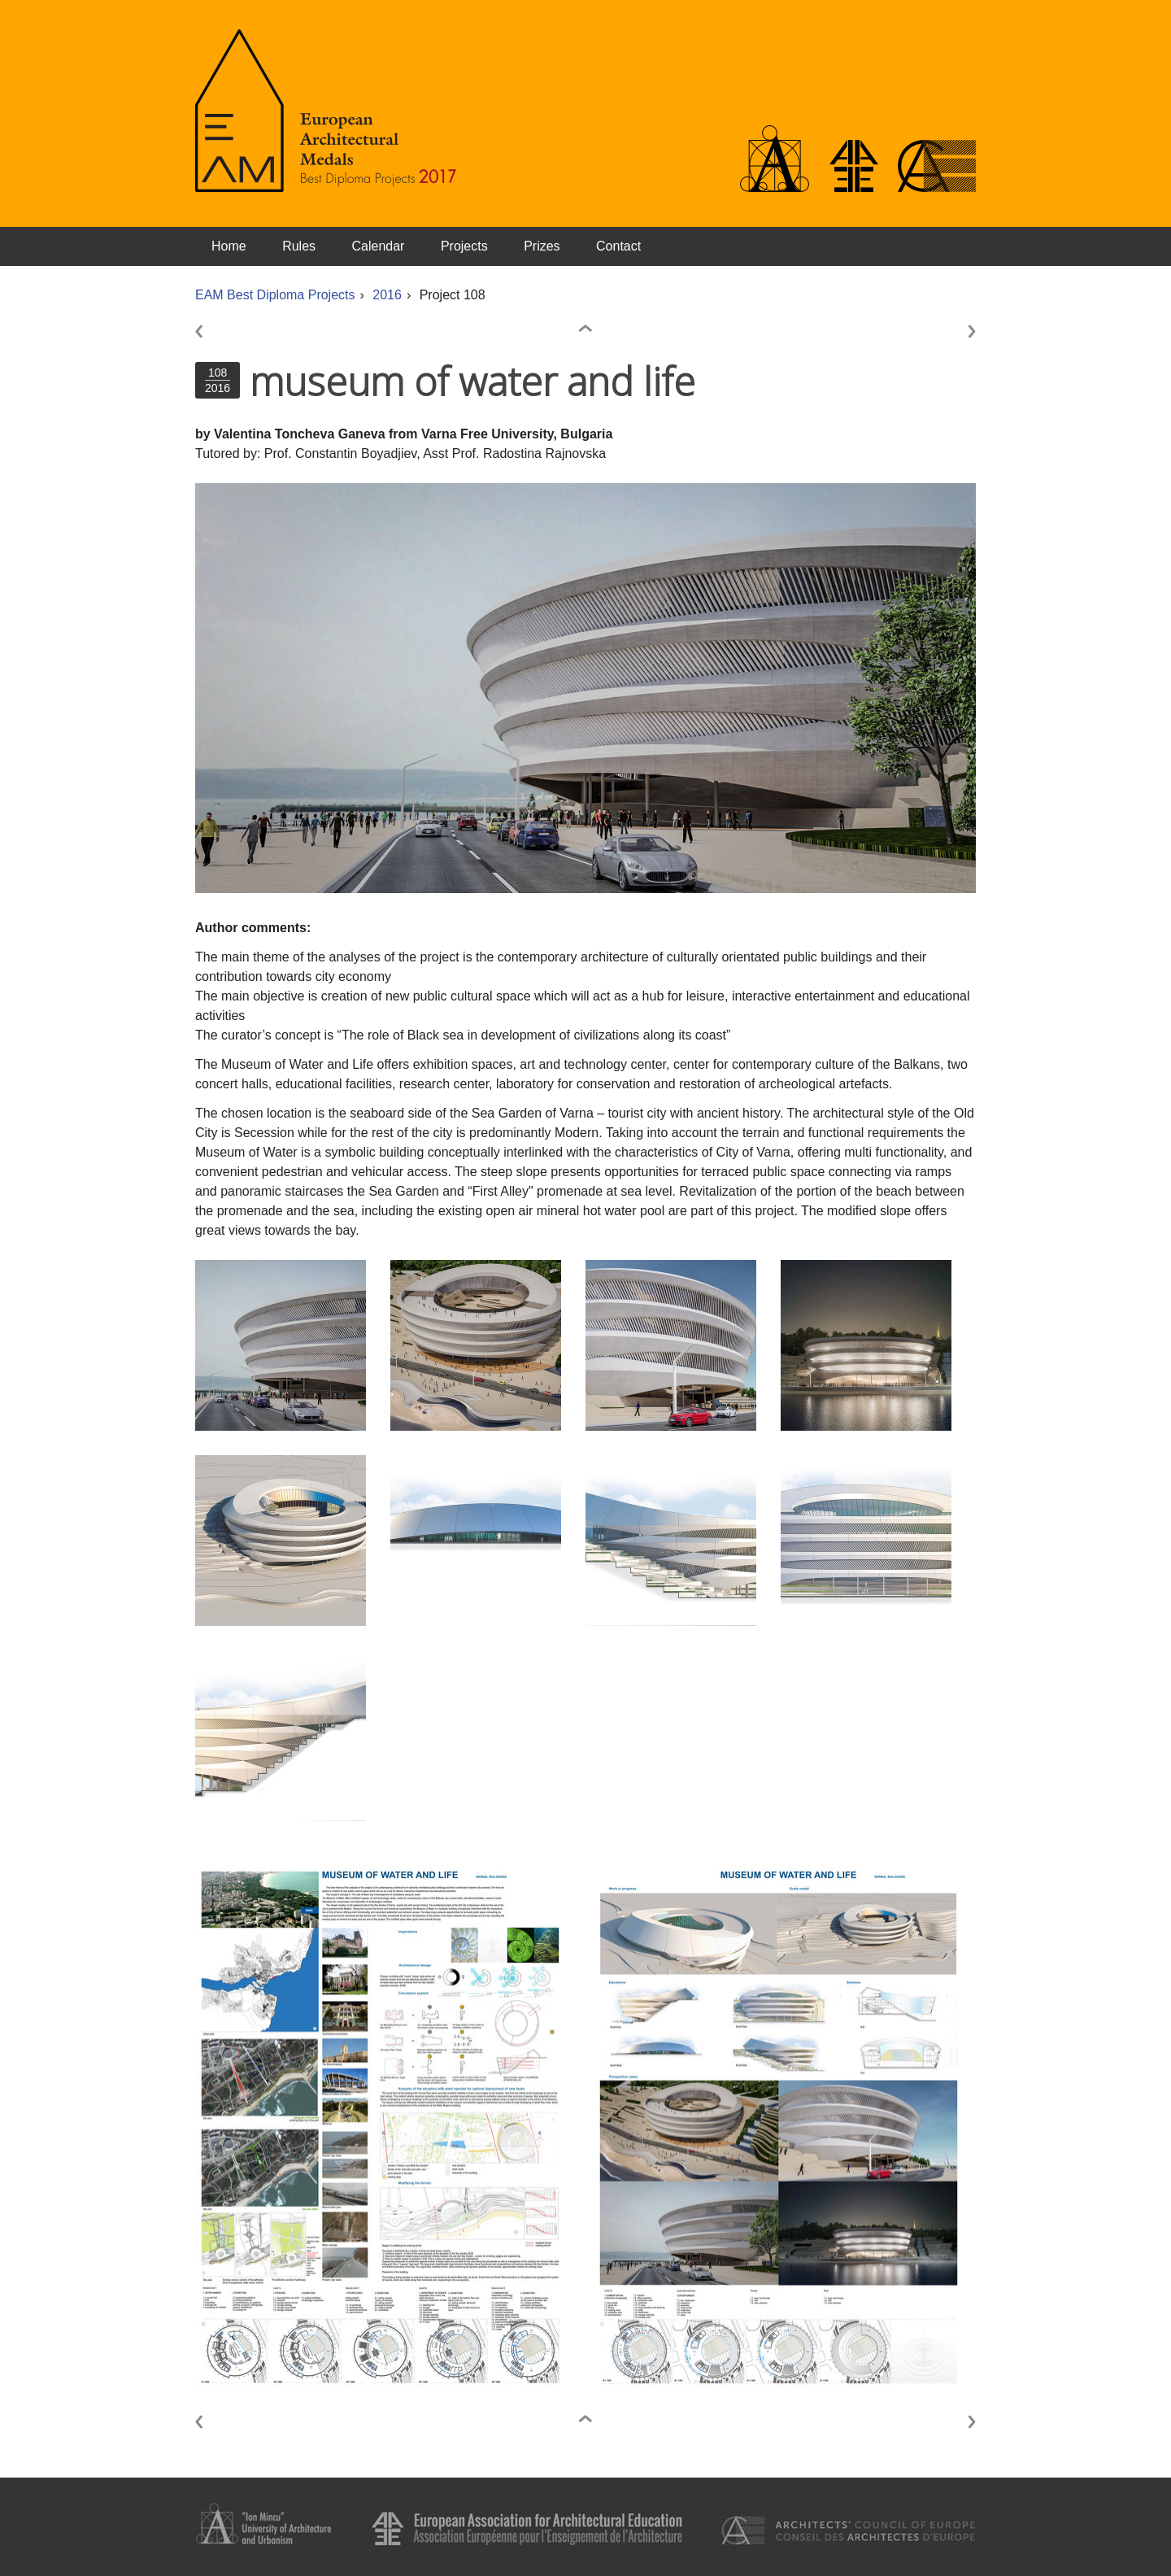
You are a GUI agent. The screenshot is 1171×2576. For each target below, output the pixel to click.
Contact (618, 246)
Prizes (541, 246)
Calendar (378, 246)
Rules (299, 246)
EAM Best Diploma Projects (275, 295)
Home (228, 246)
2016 (387, 295)
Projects (464, 246)
